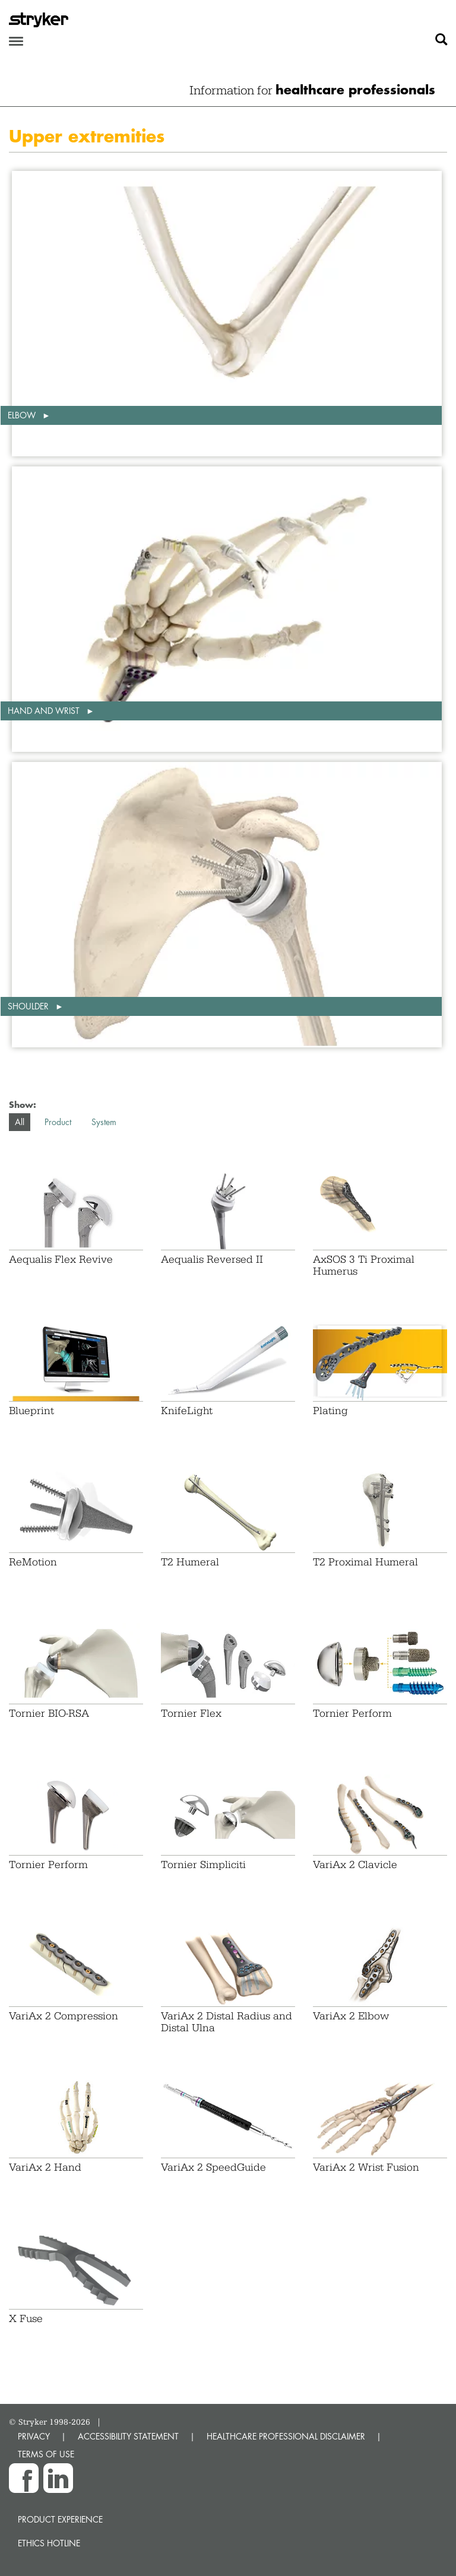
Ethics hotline (49, 2543)
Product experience (60, 2519)
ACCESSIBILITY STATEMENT (128, 2436)
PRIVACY (34, 2436)
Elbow (23, 415)
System (103, 1121)
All (19, 1121)
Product (58, 1121)
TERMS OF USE (46, 2454)
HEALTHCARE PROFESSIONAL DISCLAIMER (286, 2436)
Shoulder (29, 1006)
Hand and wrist (45, 710)
